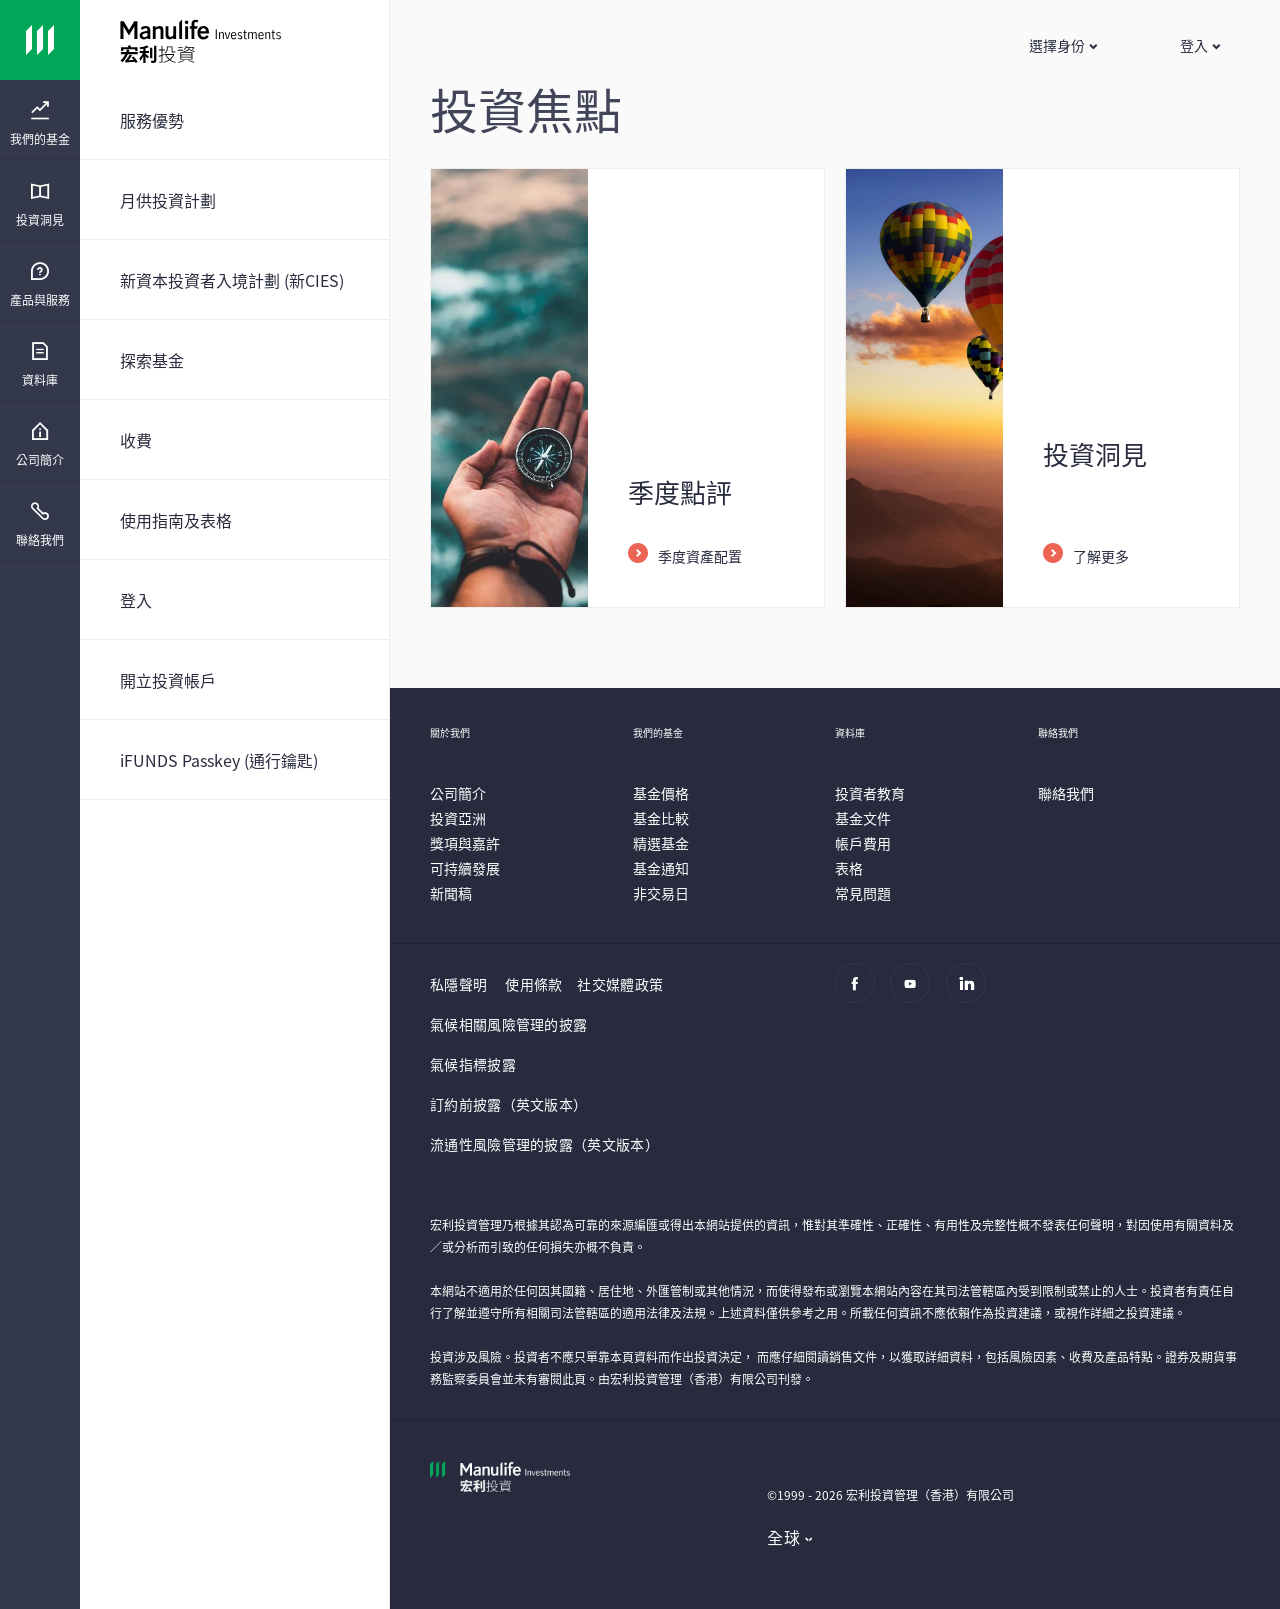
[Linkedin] (971, 993)
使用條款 (533, 984)
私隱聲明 (458, 984)
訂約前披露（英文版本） (508, 1104)
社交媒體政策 (620, 984)
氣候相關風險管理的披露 (508, 1024)
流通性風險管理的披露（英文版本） (544, 1144)
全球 (783, 1537)
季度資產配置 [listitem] (700, 556)
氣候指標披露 (473, 1064)
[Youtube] (915, 993)
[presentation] (40, 120)
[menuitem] (40, 124)
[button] (1062, 45)
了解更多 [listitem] (1101, 556)
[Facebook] (860, 993)
